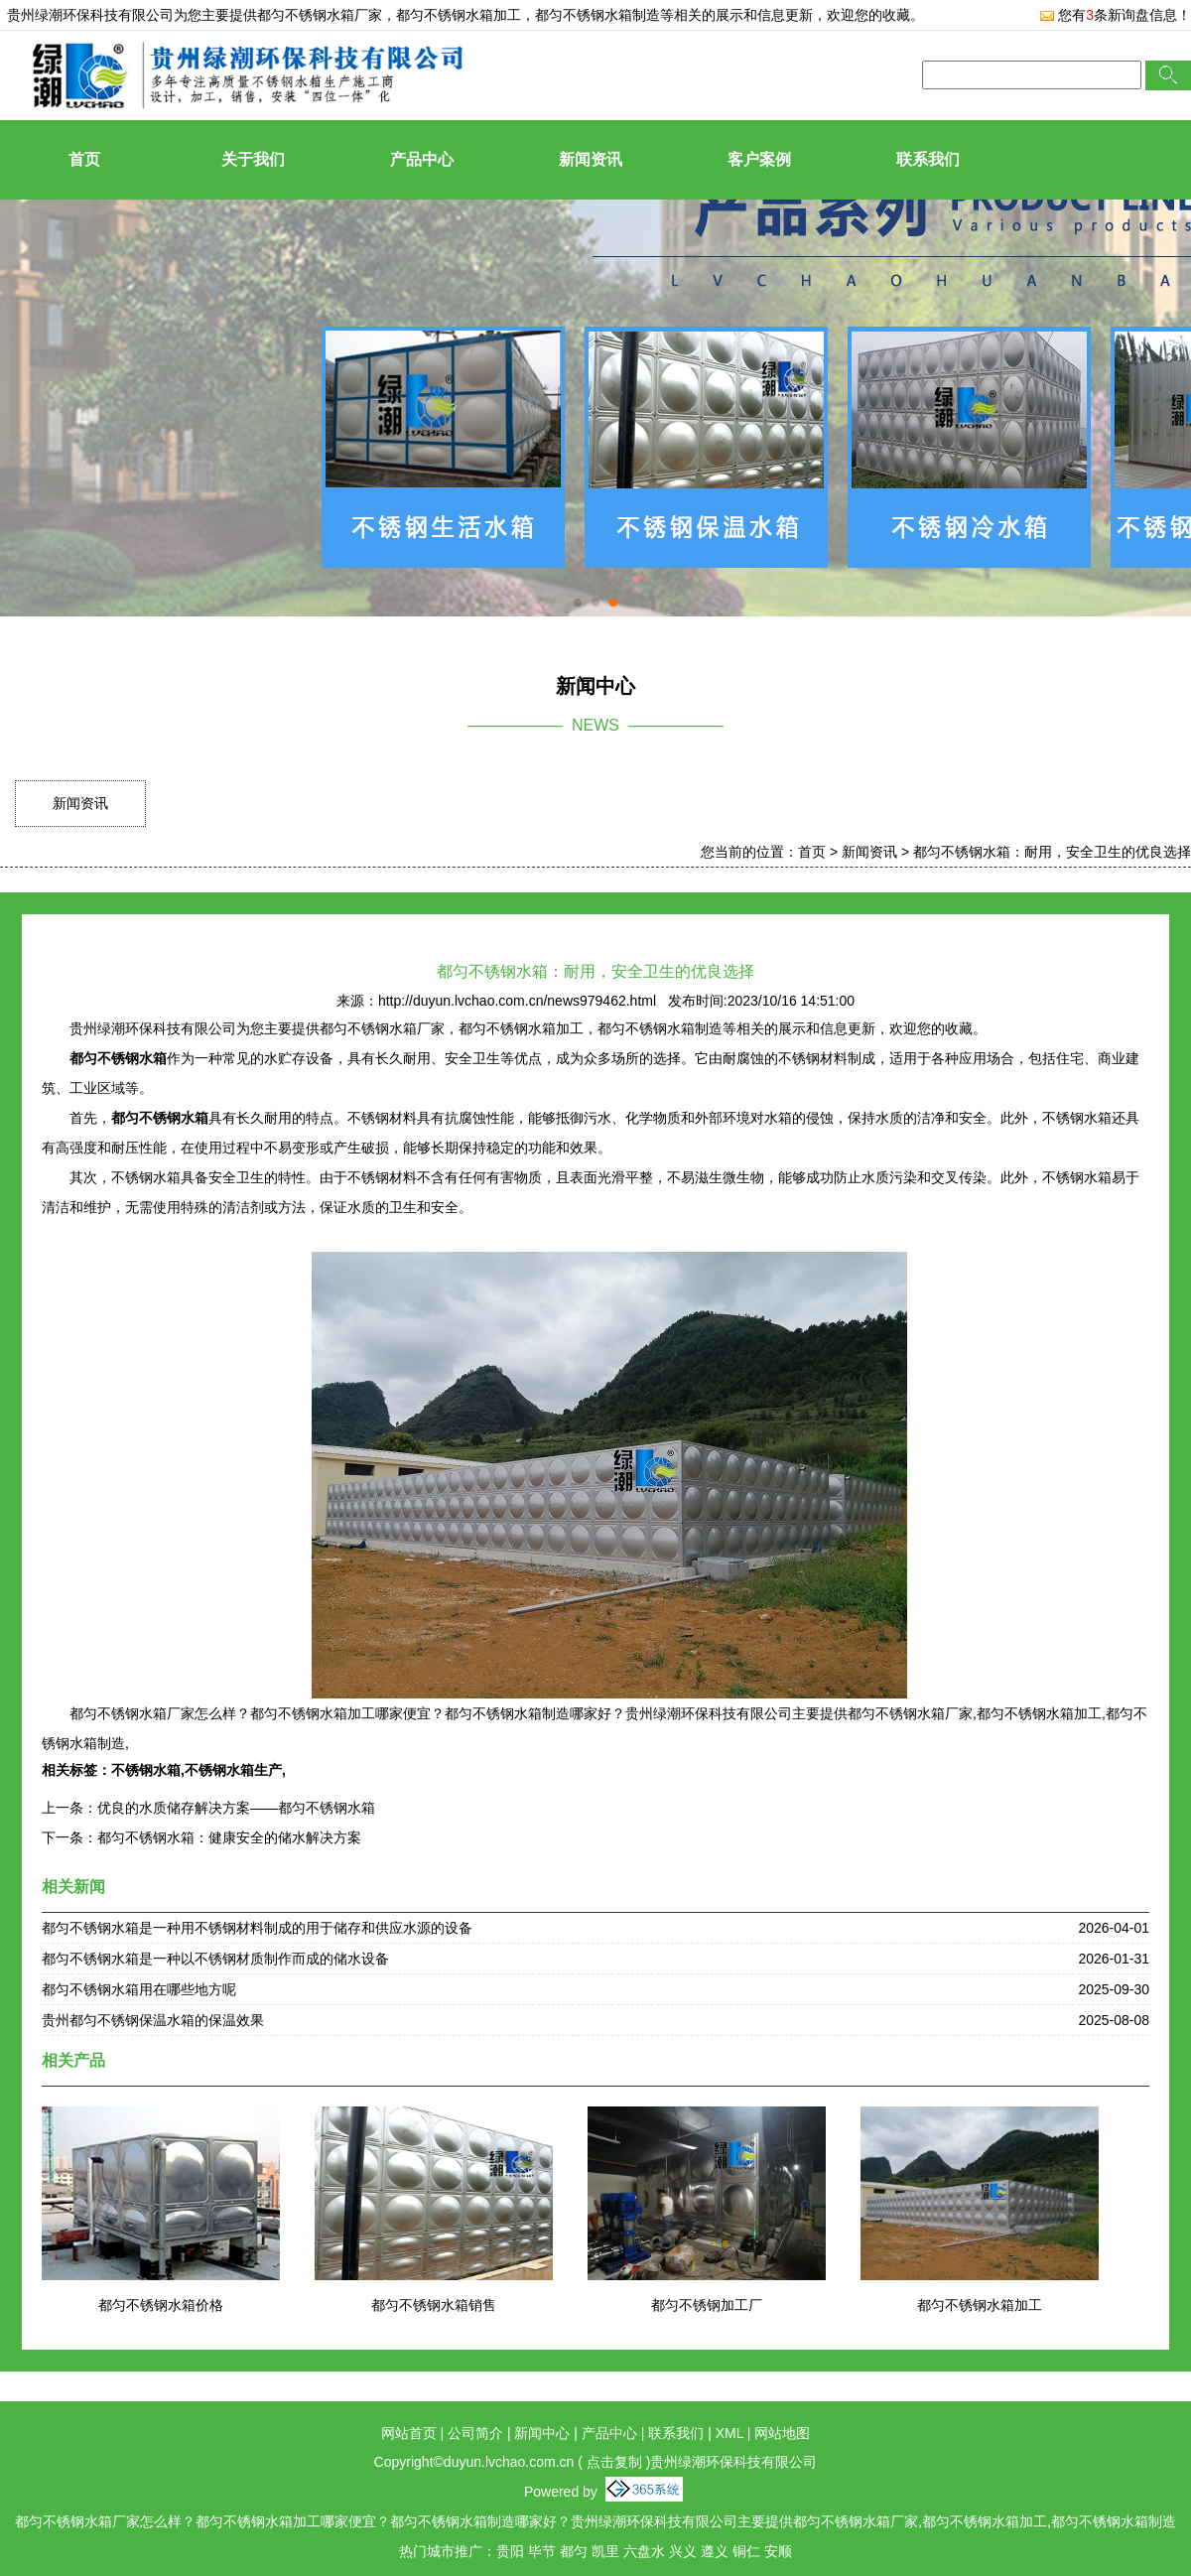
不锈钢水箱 (146, 1770)
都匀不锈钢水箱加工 (979, 2305)
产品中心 (422, 159)
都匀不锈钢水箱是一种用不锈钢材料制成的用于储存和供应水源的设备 (257, 1928)
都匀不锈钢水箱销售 (433, 2305)
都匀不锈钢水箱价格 (160, 2305)
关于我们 (253, 159)
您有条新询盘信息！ (1115, 15)
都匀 (574, 2551)
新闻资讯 (590, 159)
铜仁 (746, 2551)
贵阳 (510, 2551)
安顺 (778, 2551)
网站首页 (409, 2433)
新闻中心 (542, 2433)
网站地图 (782, 2433)
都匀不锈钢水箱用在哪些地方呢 (139, 1989)
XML (729, 2433)
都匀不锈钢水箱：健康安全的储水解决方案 (229, 1837)
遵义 (714, 2551)
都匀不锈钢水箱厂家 (319, 15)
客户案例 (759, 159)
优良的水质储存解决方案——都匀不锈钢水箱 (236, 1808)
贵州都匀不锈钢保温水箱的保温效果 (153, 2020)
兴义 (683, 2551)
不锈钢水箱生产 (233, 1770)
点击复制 (614, 2462)
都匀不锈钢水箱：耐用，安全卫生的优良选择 (1052, 852)
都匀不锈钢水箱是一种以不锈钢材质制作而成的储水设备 (215, 1958)
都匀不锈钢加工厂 (706, 2305)
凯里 (605, 2551)
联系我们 (928, 159)
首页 (84, 159)
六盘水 (644, 2551)
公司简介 (475, 2433)
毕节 (542, 2551)
